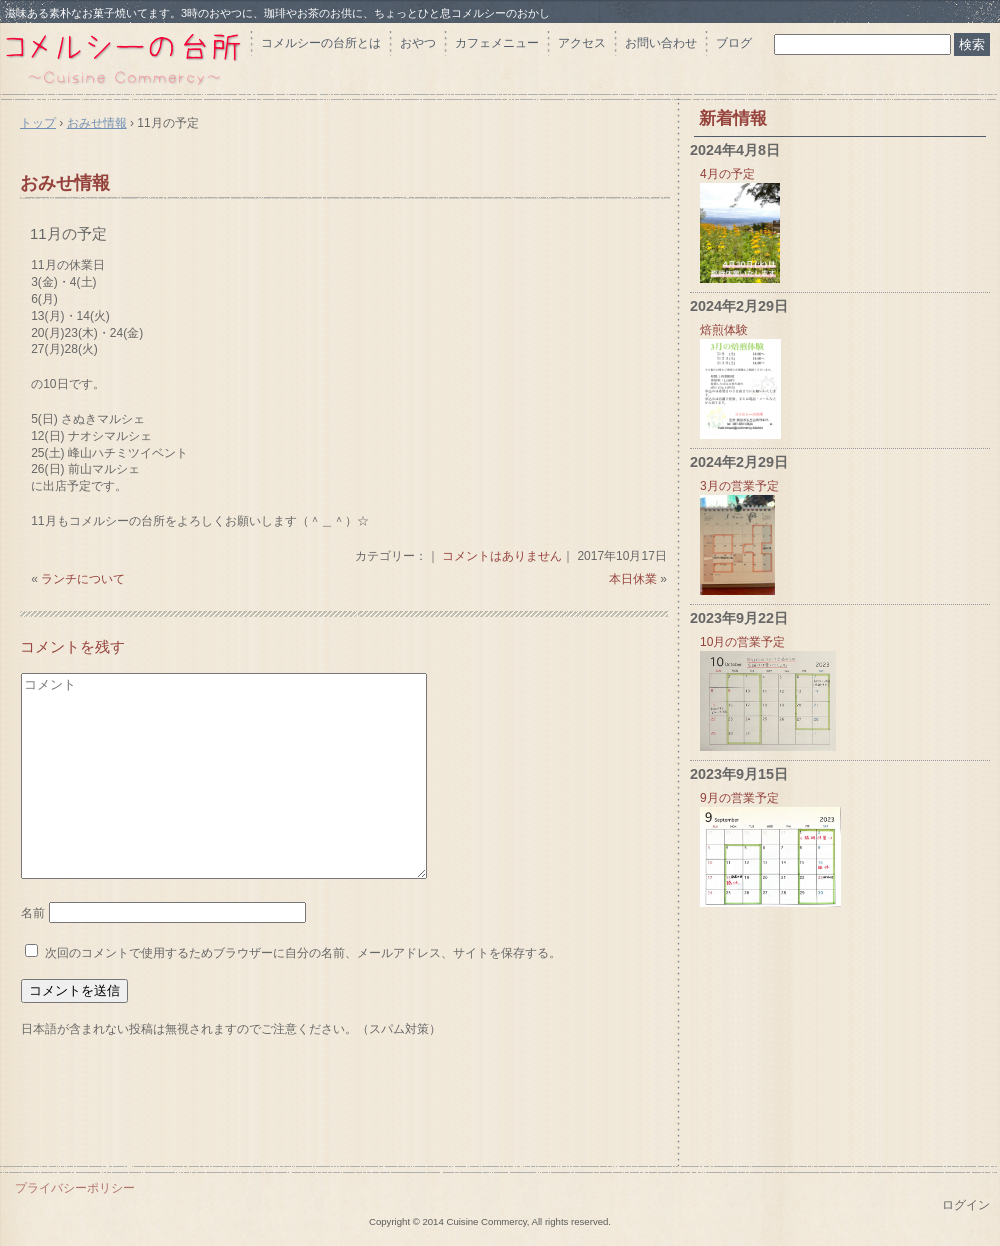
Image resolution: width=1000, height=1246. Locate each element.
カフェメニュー (497, 43)
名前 (33, 913)
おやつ (418, 43)
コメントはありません (502, 556)
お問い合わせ (661, 43)
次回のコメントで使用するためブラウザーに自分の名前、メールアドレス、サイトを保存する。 (303, 953)
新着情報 (733, 118)
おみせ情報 (65, 183)
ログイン (966, 1205)
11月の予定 (68, 233)
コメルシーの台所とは (321, 43)
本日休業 (633, 579)
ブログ (734, 43)
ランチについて (83, 579)
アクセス (582, 43)
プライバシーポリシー (75, 1188)
